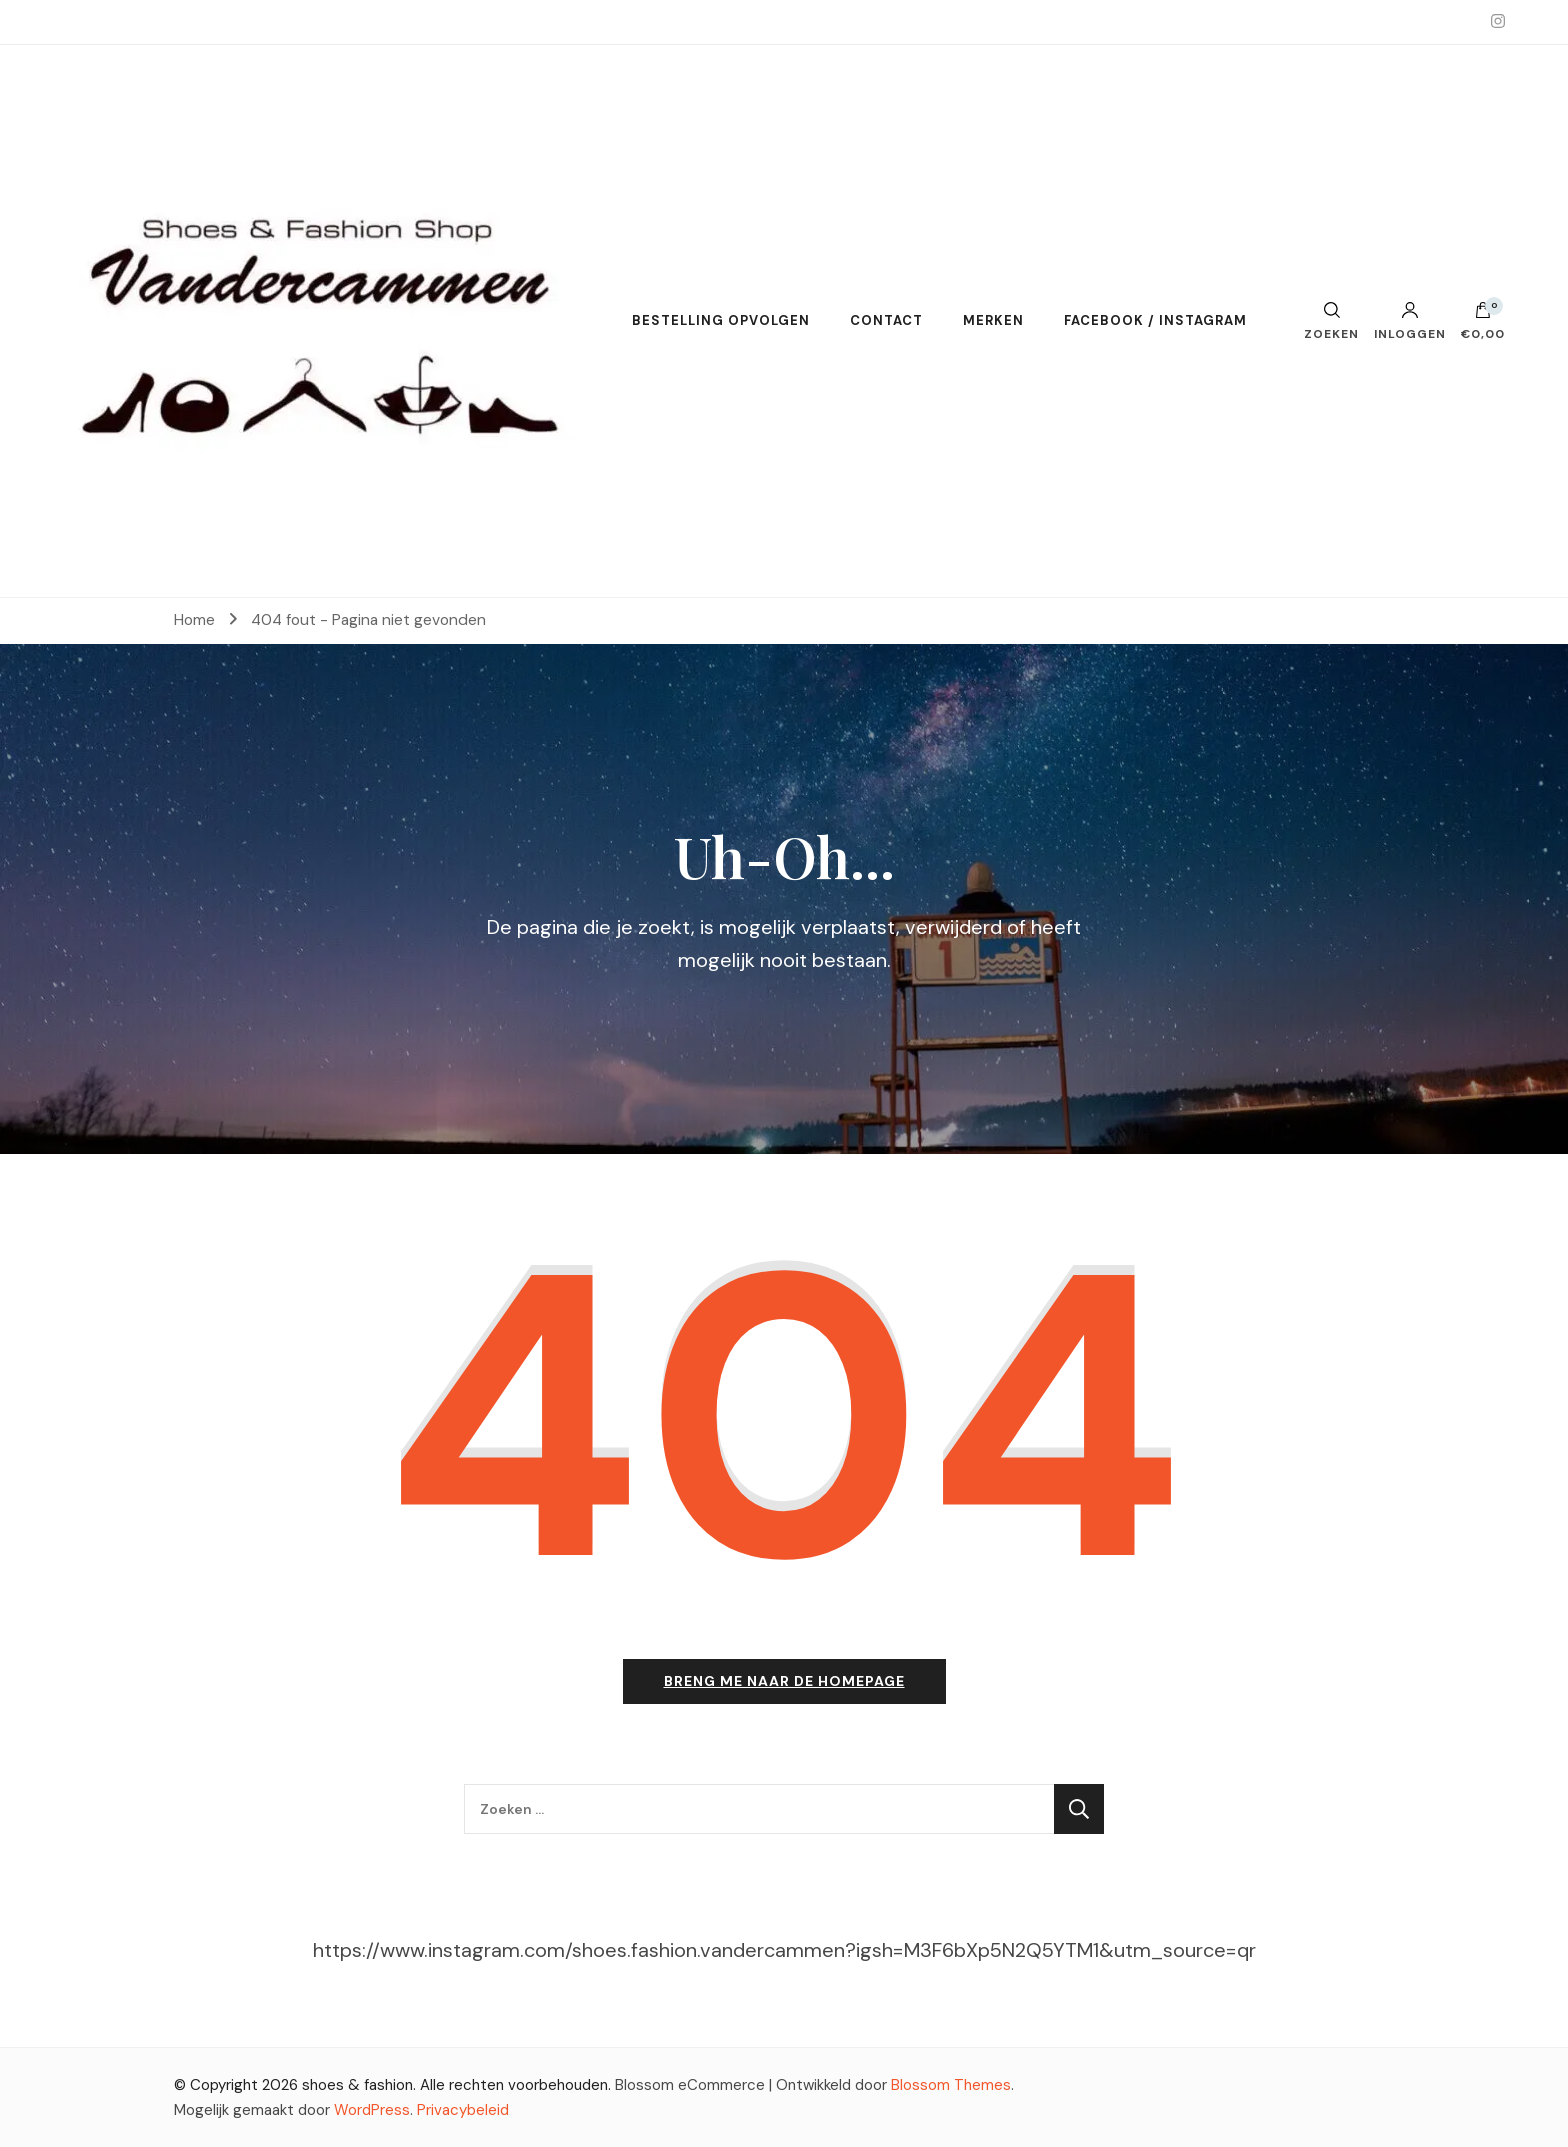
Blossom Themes (951, 2085)
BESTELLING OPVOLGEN (721, 320)
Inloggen (1410, 321)
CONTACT (886, 320)
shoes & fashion (357, 2085)
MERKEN (993, 320)
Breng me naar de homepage (784, 1681)
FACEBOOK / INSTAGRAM (1155, 320)
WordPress (372, 2110)
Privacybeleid (463, 2110)
